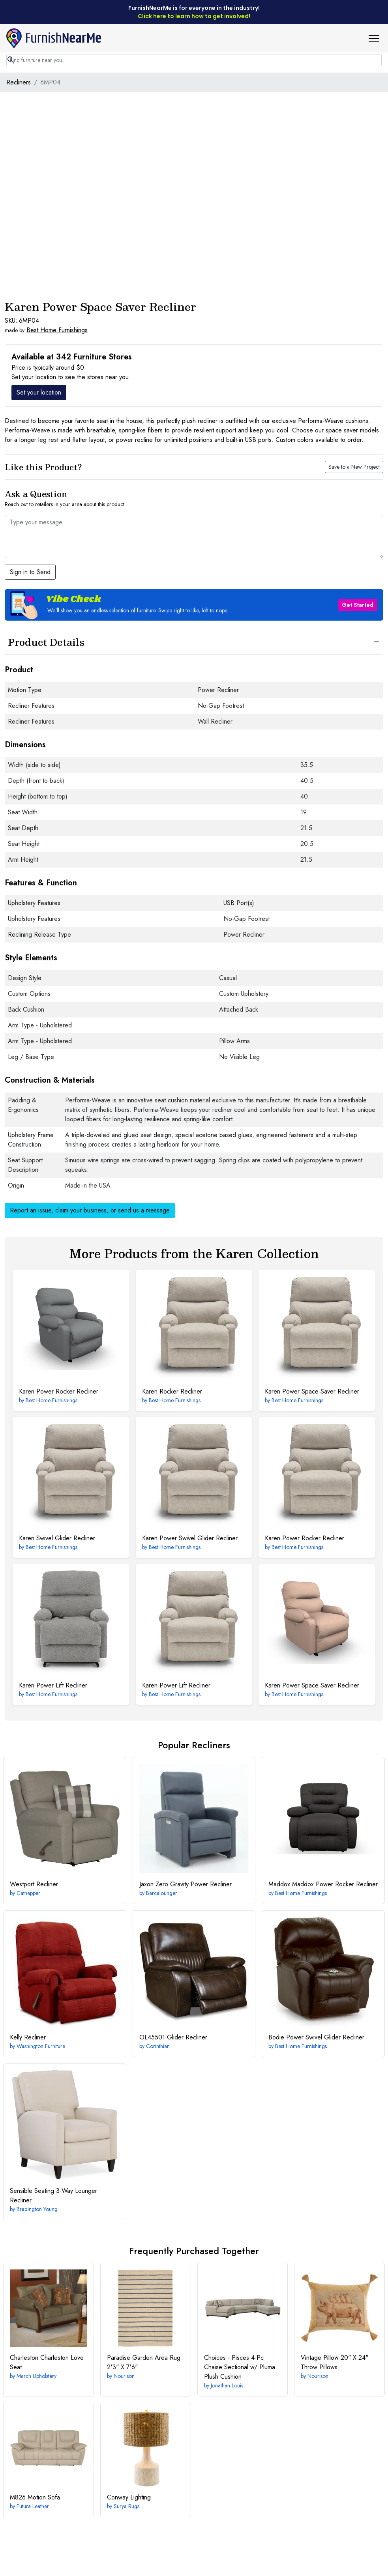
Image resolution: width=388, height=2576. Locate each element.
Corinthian (158, 2046)
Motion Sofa (35, 2497)
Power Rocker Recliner (58, 1391)
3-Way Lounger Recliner (53, 2195)
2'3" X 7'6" (143, 2362)
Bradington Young (37, 2209)
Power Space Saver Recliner (312, 1391)
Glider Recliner (173, 2037)
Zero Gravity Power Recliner (185, 1884)
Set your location (39, 392)
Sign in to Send (30, 571)
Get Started (357, 605)
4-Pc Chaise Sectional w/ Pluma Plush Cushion (239, 2367)
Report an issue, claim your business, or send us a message (90, 1210)
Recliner (34, 1884)
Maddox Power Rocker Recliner (323, 1884)
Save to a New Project (354, 467)
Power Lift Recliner (53, 1685)
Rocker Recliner (172, 1391)
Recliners (18, 82)
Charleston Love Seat (47, 2362)
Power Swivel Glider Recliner (190, 1538)
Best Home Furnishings (57, 330)
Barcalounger (161, 1893)
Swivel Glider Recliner (57, 1538)
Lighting (129, 2497)
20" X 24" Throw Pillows (334, 2362)
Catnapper (28, 1893)
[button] (377, 38)
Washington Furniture (41, 2046)
